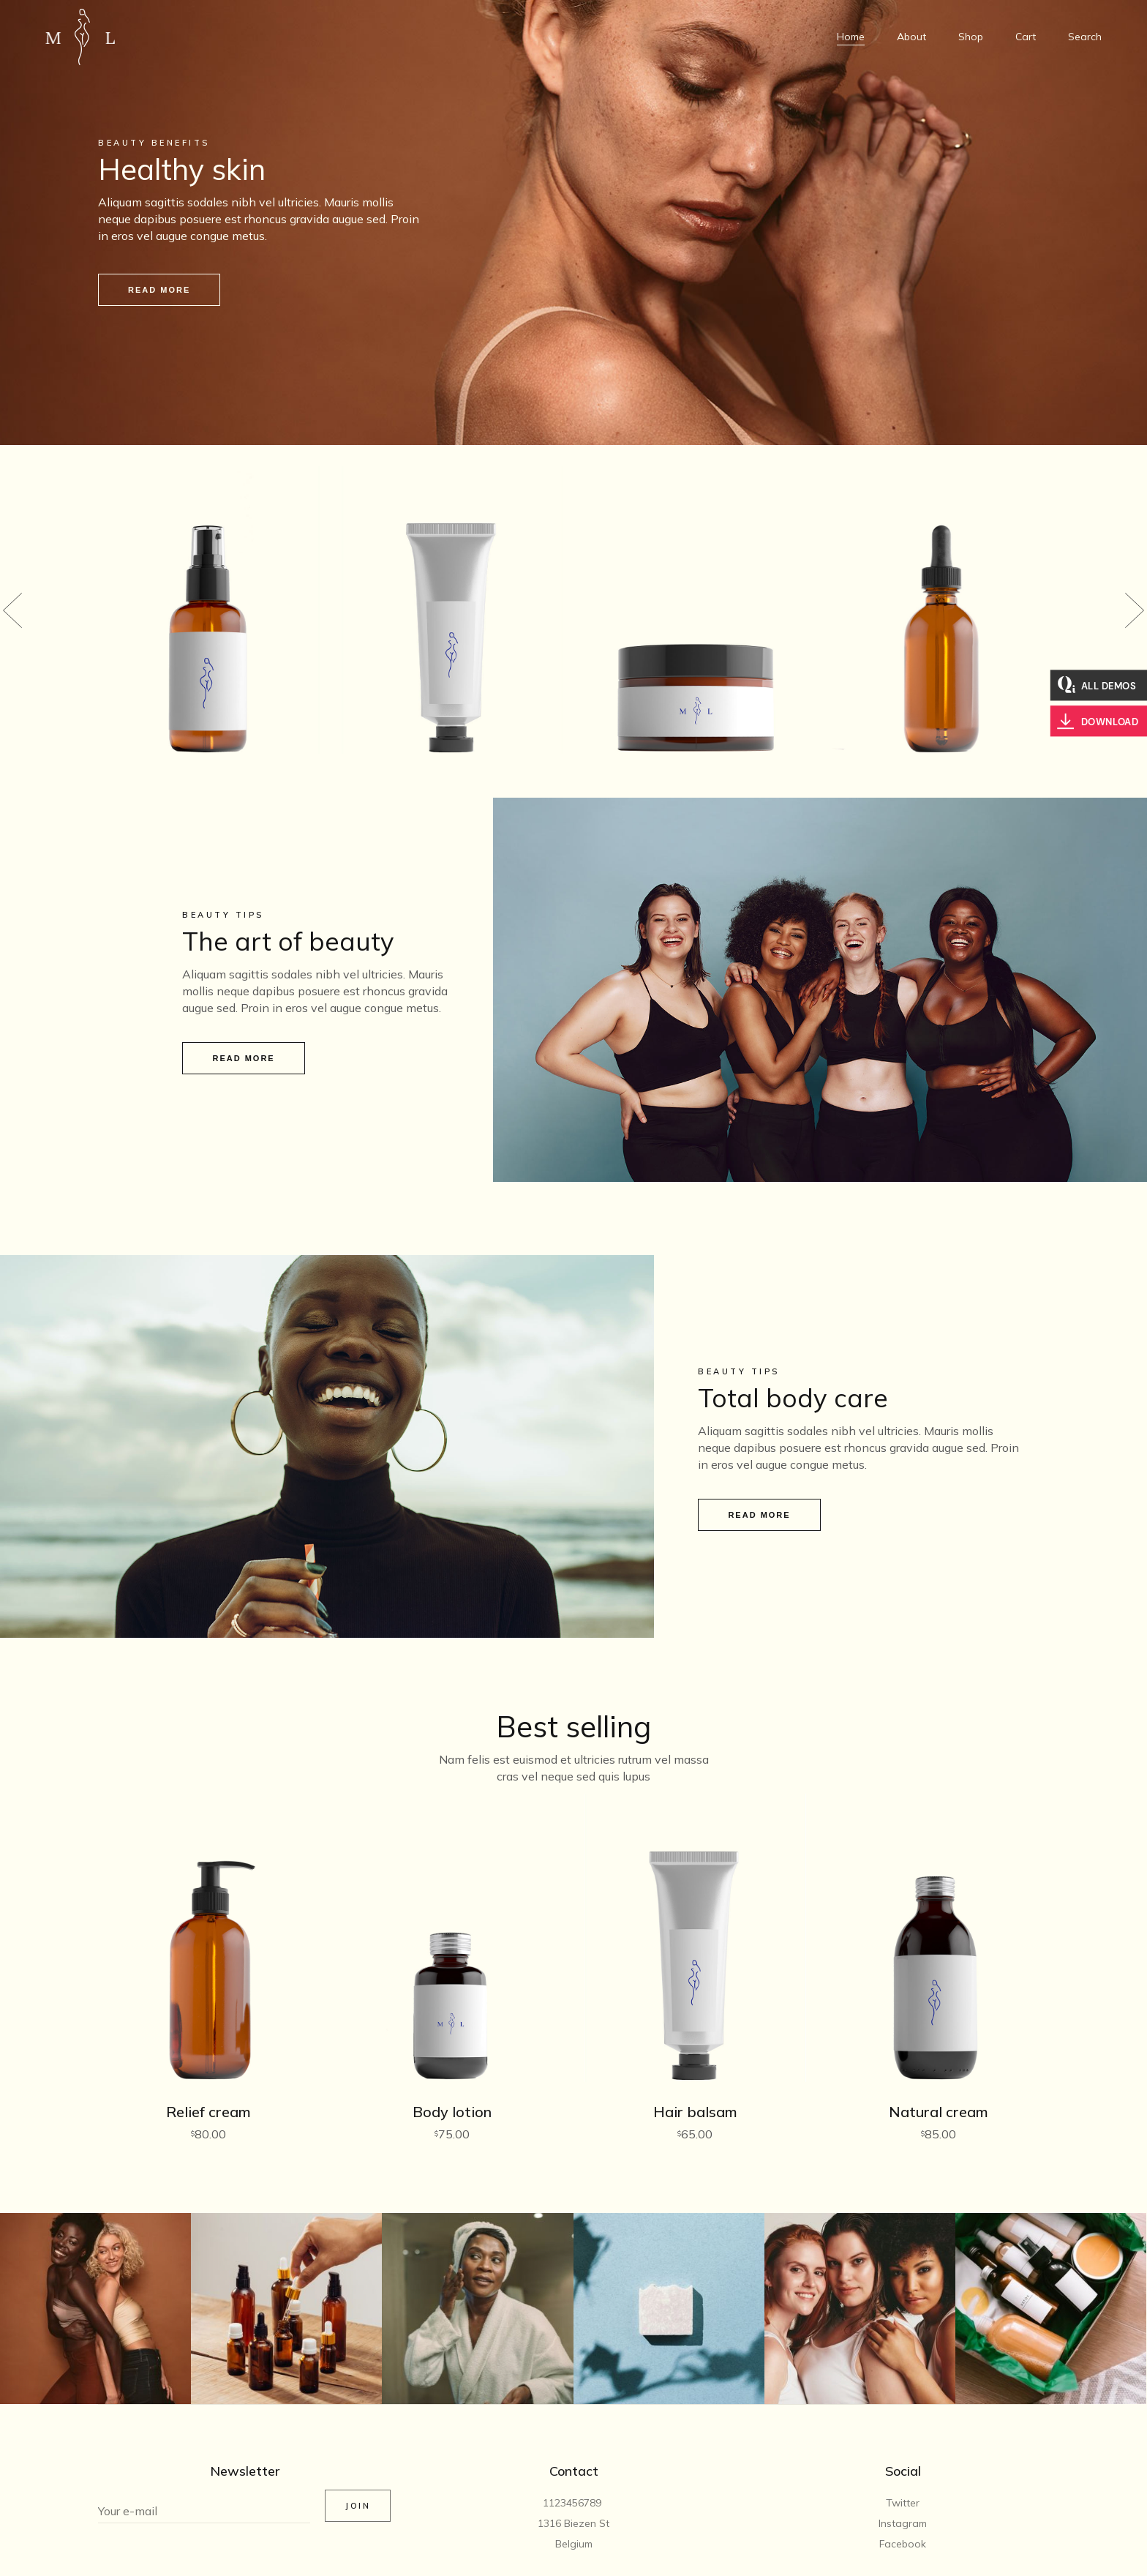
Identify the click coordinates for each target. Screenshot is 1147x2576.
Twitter (903, 2502)
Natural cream (938, 2112)
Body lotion (452, 2112)
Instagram (903, 2523)
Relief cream (208, 2112)
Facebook (902, 2543)
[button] (12, 610)
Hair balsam (695, 2112)
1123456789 (573, 2502)
